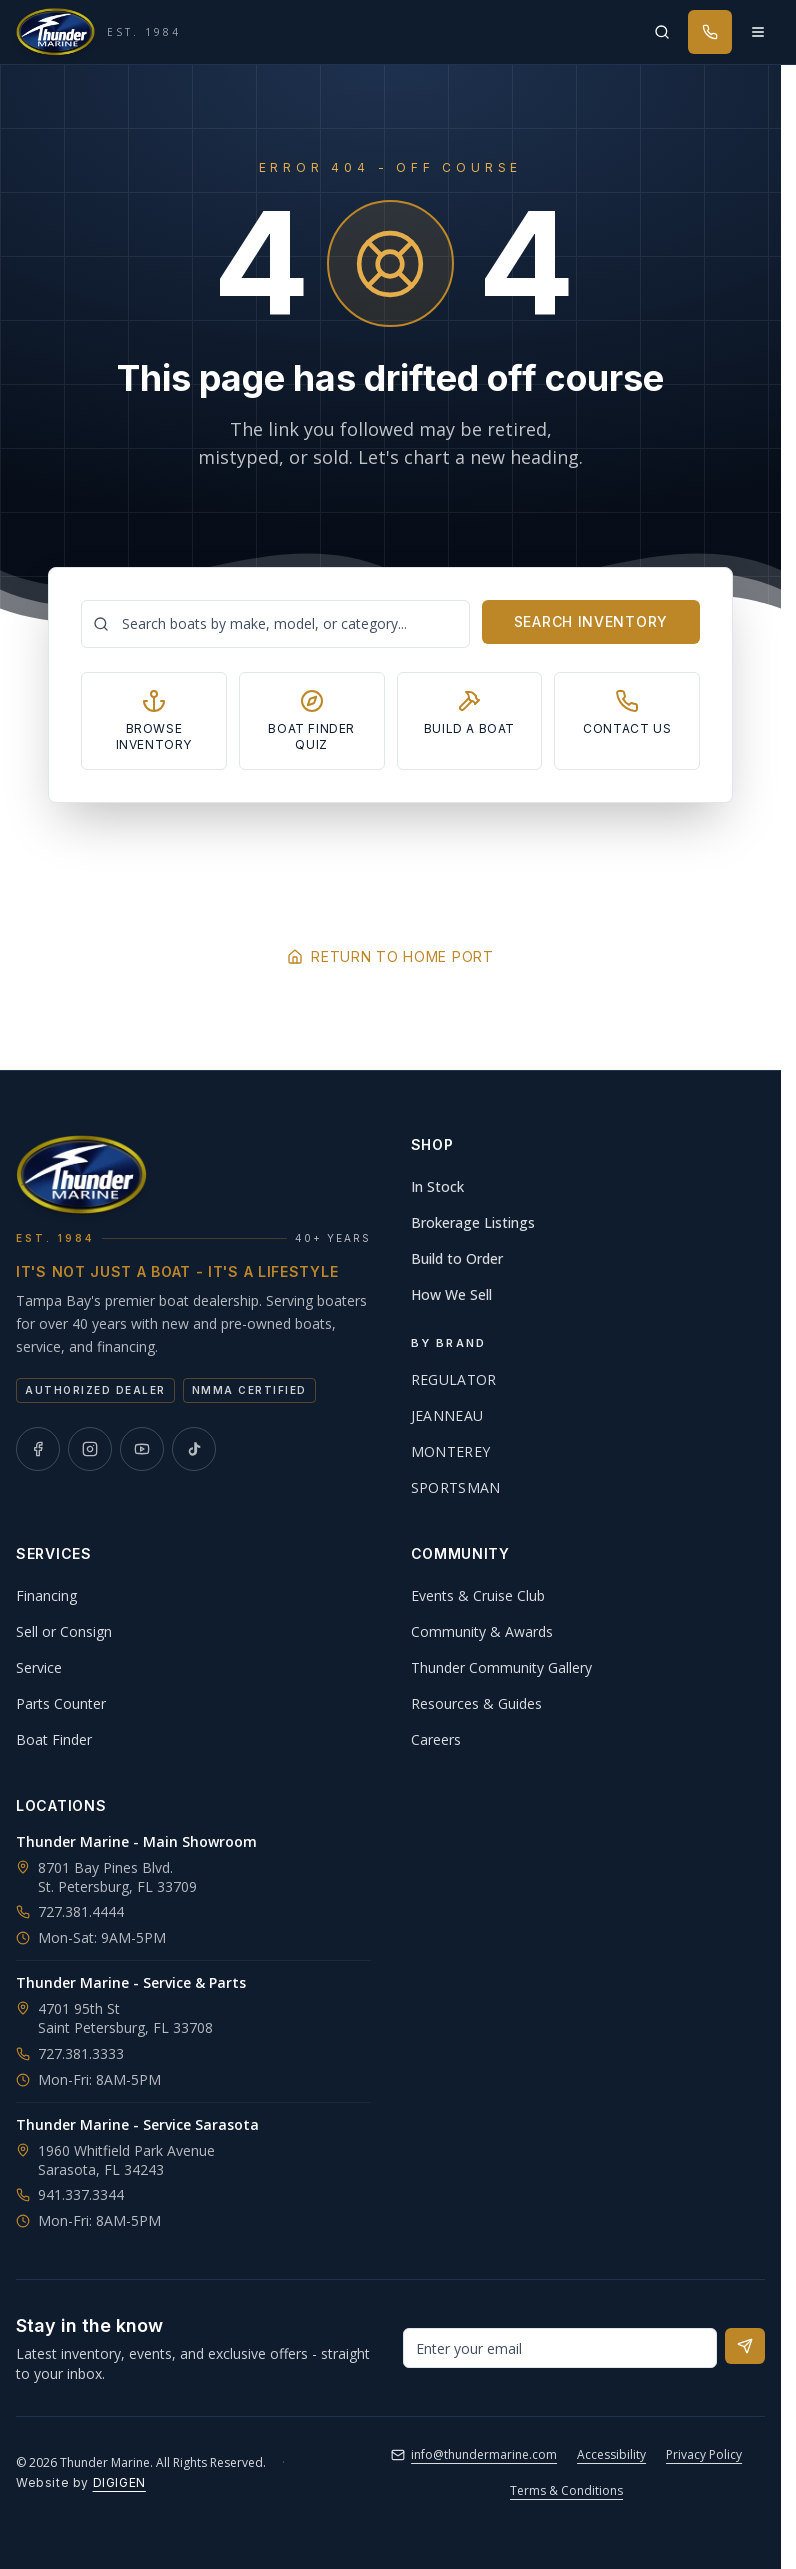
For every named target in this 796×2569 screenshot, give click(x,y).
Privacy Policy (704, 2454)
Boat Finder (54, 1739)
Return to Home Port (390, 956)
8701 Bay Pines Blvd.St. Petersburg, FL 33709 (117, 1877)
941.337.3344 (70, 2194)
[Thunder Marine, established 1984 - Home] (98, 32)
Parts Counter (61, 1703)
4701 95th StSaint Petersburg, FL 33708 (125, 2018)
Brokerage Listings (473, 1222)
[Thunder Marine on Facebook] (38, 1449)
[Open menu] (758, 32)
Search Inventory (591, 621)
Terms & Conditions (566, 2490)
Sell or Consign (64, 1631)
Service (39, 1667)
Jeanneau (447, 1415)
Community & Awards (482, 1631)
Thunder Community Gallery (501, 1667)
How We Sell (451, 1294)
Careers (436, 1739)
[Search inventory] (662, 32)
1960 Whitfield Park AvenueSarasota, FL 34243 (126, 2160)
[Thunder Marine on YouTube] (142, 1449)
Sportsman (456, 1487)
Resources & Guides (476, 1703)
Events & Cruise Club (478, 1595)
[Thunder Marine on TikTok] (194, 1449)
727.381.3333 (70, 2053)
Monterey (451, 1451)
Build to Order (457, 1258)
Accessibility (611, 2454)
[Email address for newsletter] (560, 2348)
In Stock (437, 1186)
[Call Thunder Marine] (710, 32)
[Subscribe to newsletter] (745, 2346)
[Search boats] (275, 624)
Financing (46, 1595)
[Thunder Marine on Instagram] (90, 1449)
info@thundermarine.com (474, 2454)
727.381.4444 (70, 1911)
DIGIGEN (119, 2482)
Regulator (454, 1379)
